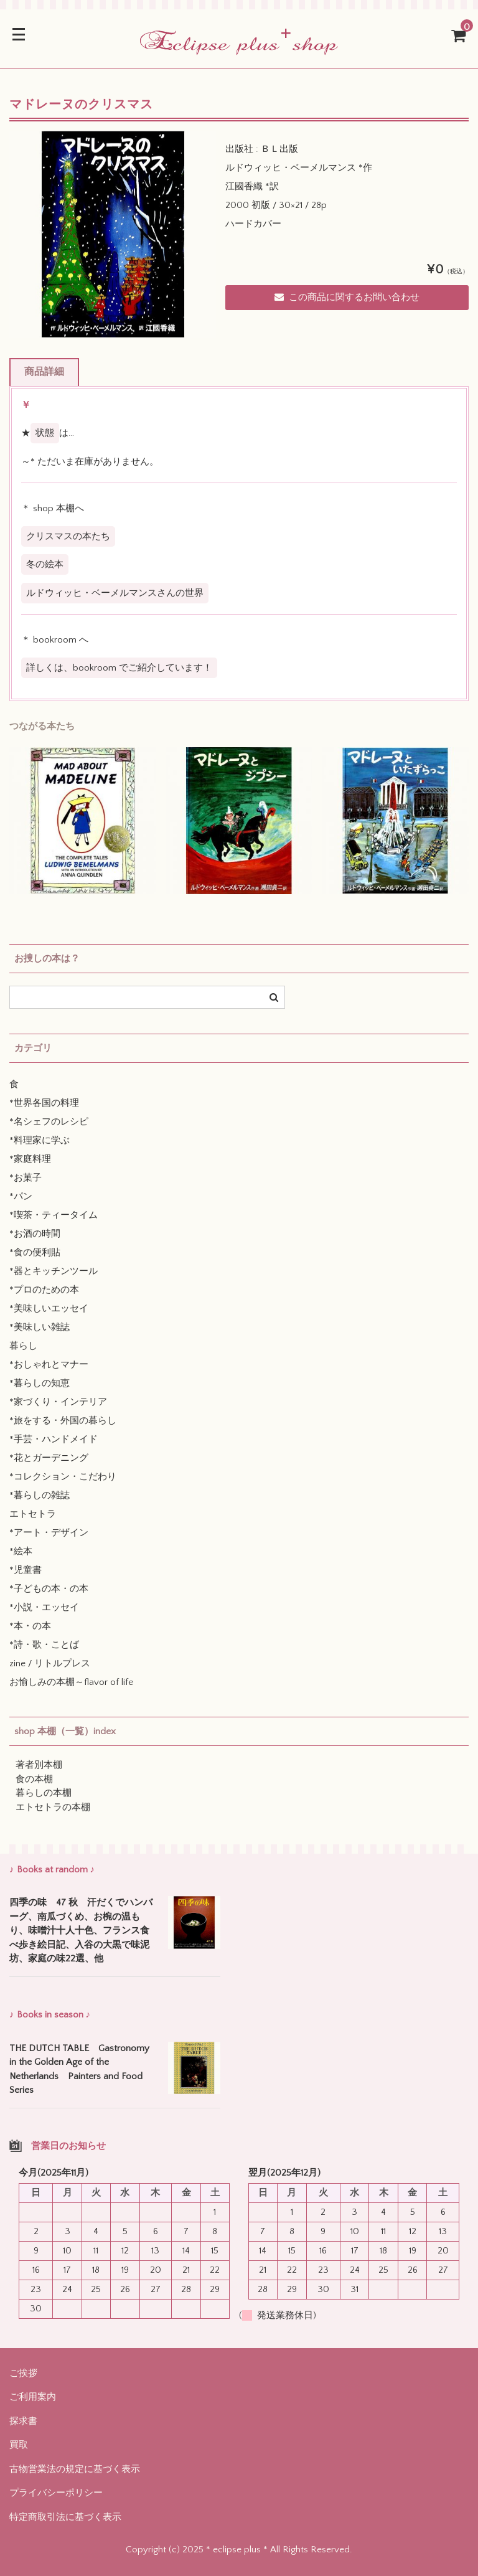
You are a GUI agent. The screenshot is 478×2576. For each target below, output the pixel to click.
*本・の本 (30, 1626)
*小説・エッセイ (44, 1607)
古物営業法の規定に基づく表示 (74, 2469)
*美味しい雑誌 (39, 1327)
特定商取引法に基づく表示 (65, 2517)
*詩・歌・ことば (44, 1644)
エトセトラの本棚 (53, 1807)
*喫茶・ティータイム (53, 1215)
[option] (113, 234)
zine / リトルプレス (49, 1663)
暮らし (23, 1346)
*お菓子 (25, 1177)
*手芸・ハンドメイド (53, 1439)
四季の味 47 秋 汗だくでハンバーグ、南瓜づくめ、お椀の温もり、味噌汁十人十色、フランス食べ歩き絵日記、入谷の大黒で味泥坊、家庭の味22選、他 (80, 1930)
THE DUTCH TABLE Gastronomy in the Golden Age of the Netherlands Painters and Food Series (79, 2069)
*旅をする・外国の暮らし (62, 1420)
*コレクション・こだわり (62, 1476)
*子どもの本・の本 (48, 1588)
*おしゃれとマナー (48, 1364)
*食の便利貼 (34, 1252)
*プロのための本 (44, 1290)
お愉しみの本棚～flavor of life (71, 1682)
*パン (20, 1196)
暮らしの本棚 (44, 1793)
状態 (44, 433)
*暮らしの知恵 (39, 1383)
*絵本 (20, 1551)
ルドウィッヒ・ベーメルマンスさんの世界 (115, 593)
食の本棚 (34, 1779)
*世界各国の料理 (44, 1103)
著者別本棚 (39, 1765)
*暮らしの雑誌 (39, 1495)
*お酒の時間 (34, 1234)
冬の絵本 (44, 564)
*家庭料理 (30, 1159)
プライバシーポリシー (56, 2493)
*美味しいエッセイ (48, 1308)
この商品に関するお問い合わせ (346, 297)
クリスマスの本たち (68, 536)
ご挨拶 (23, 2373)
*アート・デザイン (48, 1532)
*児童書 (25, 1570)
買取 (18, 2445)
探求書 (23, 2421)
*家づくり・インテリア (58, 1402)
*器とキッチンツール (53, 1271)
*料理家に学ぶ (39, 1140)
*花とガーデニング (48, 1458)
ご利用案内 (32, 2397)
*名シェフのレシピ (48, 1121)
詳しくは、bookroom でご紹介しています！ (119, 668)
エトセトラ (32, 1514)
